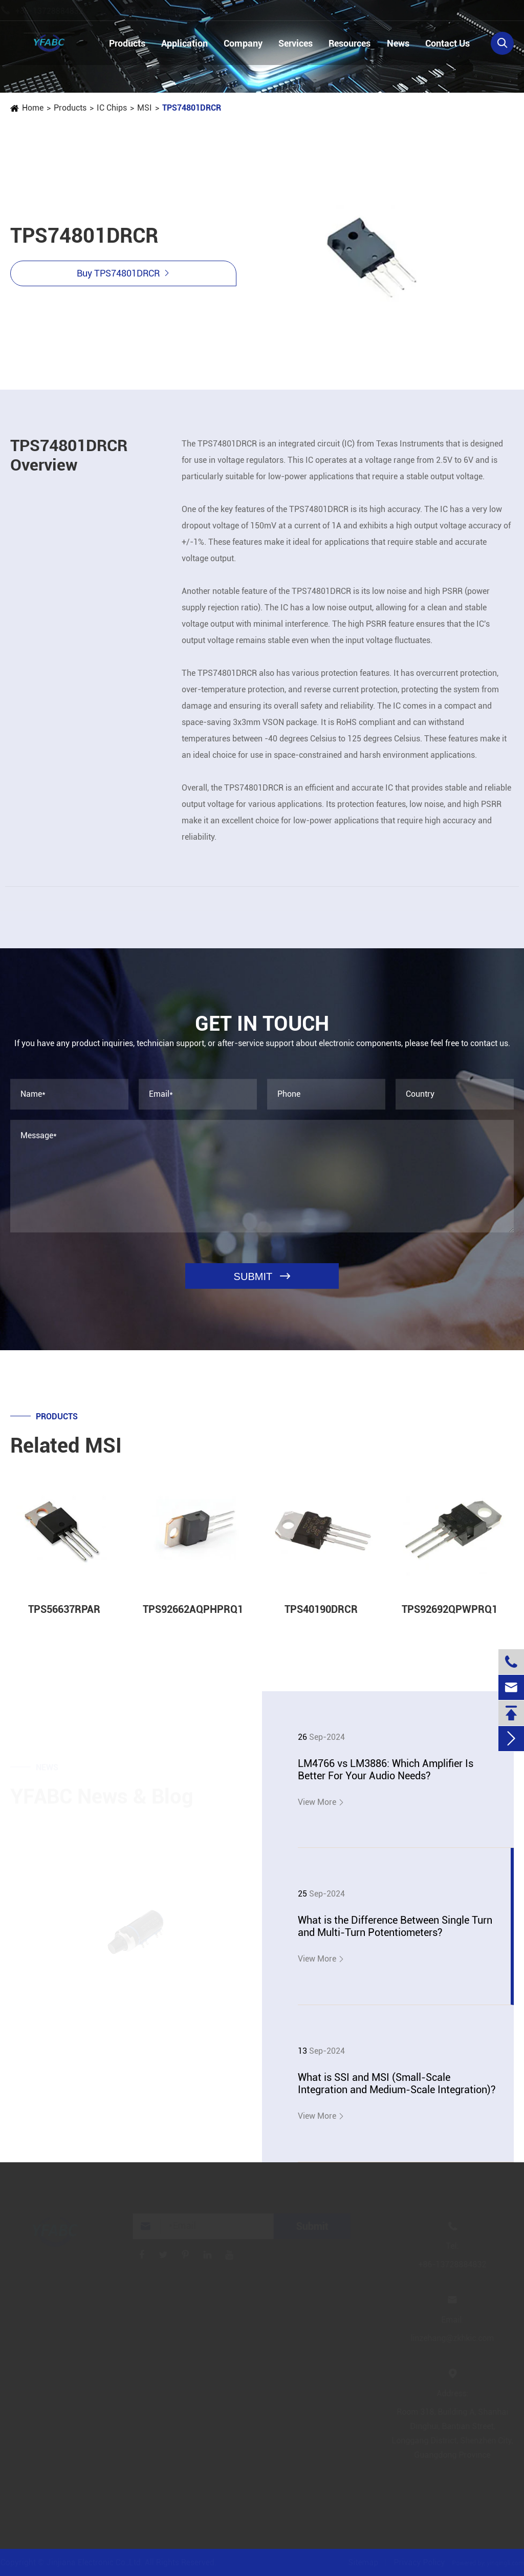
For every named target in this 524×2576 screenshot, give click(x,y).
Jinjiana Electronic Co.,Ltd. (99, 2562)
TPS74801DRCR (191, 108)
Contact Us (447, 43)
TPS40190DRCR (321, 1616)
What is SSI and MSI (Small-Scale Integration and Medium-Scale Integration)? (397, 2083)
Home (32, 108)
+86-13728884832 (59, 11)
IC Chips (111, 108)
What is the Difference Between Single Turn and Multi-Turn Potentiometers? (395, 1926)
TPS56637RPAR (64, 1616)
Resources (349, 43)
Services (295, 43)
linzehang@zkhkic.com (192, 11)
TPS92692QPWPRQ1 (449, 1616)
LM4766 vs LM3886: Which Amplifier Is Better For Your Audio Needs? (385, 1769)
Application (184, 43)
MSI (144, 108)
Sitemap (360, 2562)
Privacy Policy (416, 2562)
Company (243, 43)
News (398, 43)
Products (127, 43)
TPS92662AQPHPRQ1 (193, 1616)
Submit (315, 2226)
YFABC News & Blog (101, 1793)
